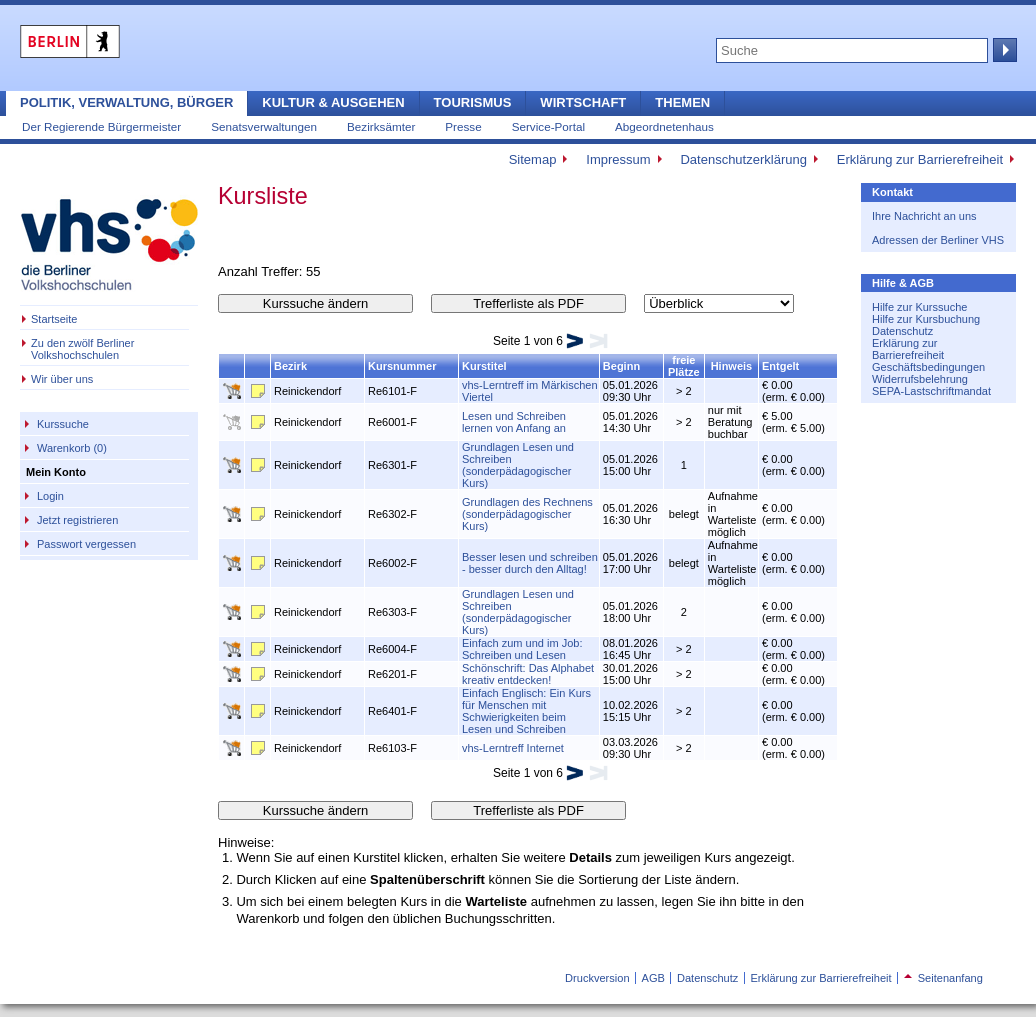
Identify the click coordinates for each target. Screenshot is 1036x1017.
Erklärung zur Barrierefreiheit (920, 159)
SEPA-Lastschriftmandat (931, 391)
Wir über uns (62, 379)
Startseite (54, 319)
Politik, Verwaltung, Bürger (126, 102)
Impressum (618, 159)
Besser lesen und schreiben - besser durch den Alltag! (530, 563)
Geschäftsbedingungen (928, 367)
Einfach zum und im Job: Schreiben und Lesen (522, 649)
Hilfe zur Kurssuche (919, 307)
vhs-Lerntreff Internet (513, 748)
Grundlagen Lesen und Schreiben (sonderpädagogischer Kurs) (518, 465)
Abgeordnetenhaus (664, 126)
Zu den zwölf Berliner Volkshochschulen (82, 349)
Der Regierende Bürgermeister (101, 126)
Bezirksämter (381, 126)
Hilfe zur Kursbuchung (926, 319)
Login (50, 496)
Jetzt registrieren (77, 520)
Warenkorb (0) (72, 448)
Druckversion (597, 978)
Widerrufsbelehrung (920, 379)
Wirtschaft (583, 102)
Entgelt (780, 366)
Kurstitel (484, 366)
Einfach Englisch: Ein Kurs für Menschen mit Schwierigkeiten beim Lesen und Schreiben (526, 711)
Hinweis (732, 366)
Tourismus (473, 102)
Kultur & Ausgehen (333, 102)
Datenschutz (902, 331)
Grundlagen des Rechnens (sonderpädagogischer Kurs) (527, 514)
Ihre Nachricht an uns (924, 216)
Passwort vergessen (86, 544)
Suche (1003, 50)
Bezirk (290, 366)
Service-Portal (548, 126)
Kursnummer (402, 366)
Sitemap (533, 159)
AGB (653, 978)
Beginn (621, 366)
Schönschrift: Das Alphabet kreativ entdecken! (528, 674)
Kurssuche (63, 424)
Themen (682, 102)
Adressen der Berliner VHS (938, 240)
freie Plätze (684, 366)
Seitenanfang (943, 978)
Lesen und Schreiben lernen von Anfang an (514, 422)
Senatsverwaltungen (264, 126)
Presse (463, 126)
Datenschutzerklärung (743, 159)
